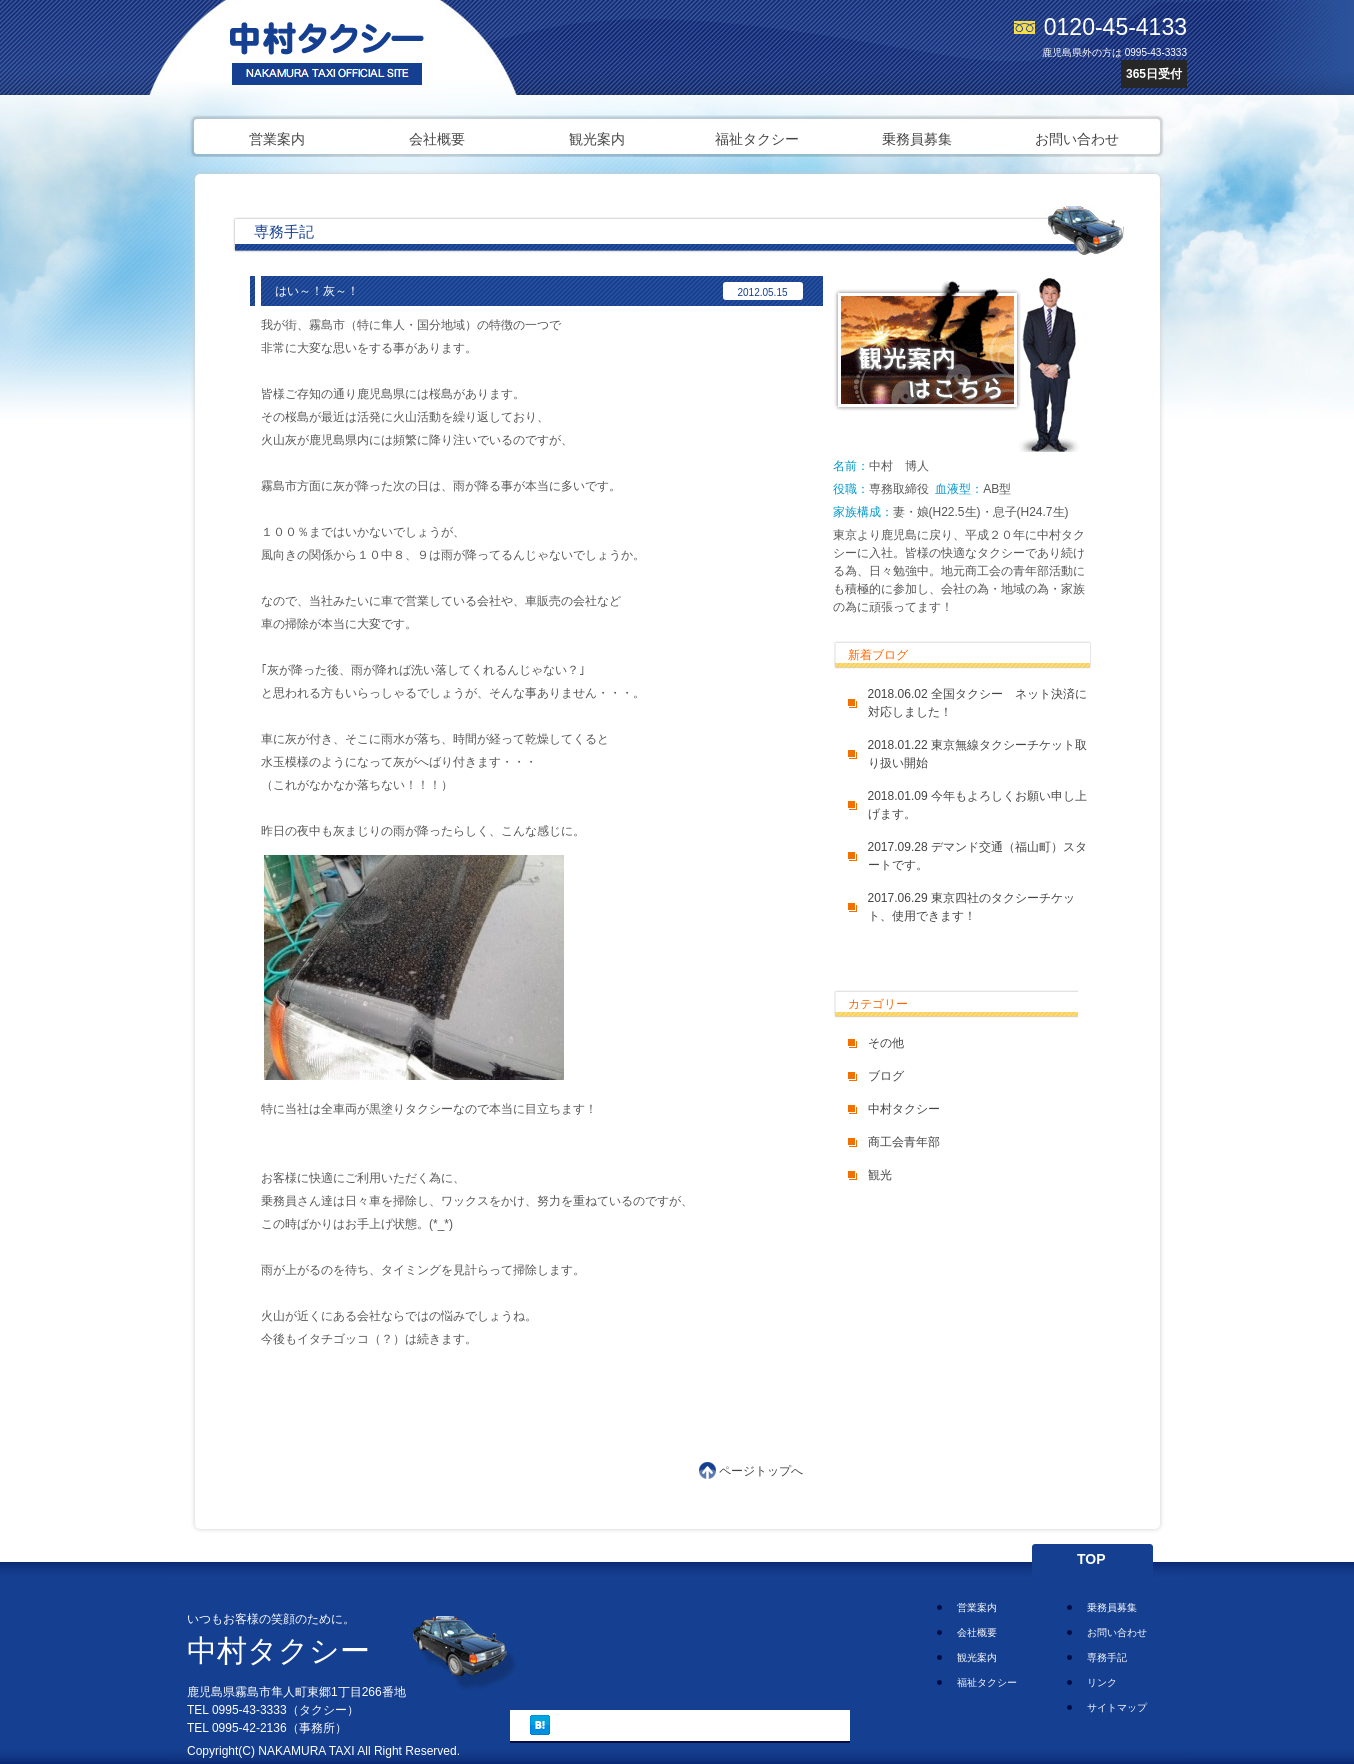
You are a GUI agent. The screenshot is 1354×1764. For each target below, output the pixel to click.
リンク (1102, 1682)
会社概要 (437, 139)
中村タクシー (904, 1109)
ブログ (886, 1076)
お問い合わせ (1077, 139)
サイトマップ (1117, 1707)
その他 (886, 1043)
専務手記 (1107, 1657)
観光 (880, 1175)
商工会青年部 (904, 1142)
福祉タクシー (757, 139)
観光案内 (597, 139)
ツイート (589, 1724)
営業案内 (277, 139)
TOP (1091, 1559)
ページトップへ (761, 1471)
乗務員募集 (917, 139)
